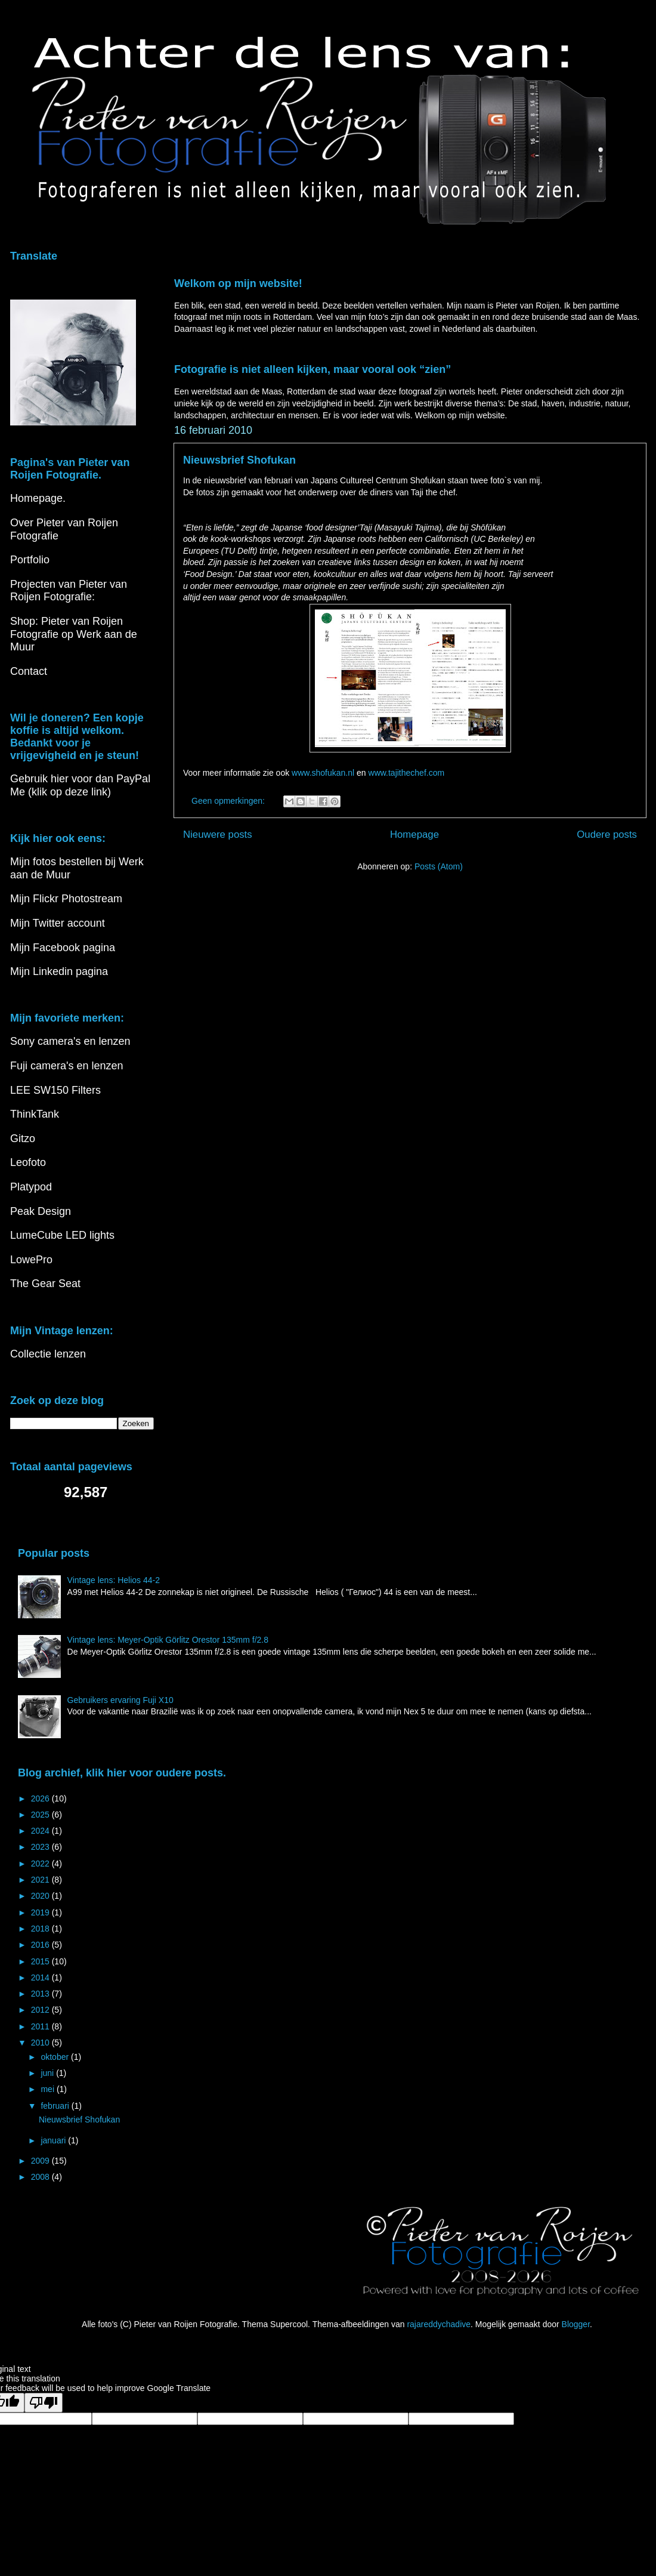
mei (48, 2089)
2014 (41, 1977)
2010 (41, 2042)
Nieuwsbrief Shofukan (239, 460)
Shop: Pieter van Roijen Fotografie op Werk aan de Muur (73, 634)
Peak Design (40, 1211)
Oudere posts (607, 834)
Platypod (31, 1187)
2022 (41, 1863)
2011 (41, 2026)
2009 (41, 2160)
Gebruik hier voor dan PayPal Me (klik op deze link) (80, 785)
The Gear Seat (45, 1283)
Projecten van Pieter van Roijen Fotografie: (68, 590)
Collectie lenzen (48, 1354)
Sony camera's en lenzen (70, 1041)
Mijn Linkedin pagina (59, 971)
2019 (41, 1912)
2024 (41, 1830)
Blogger (576, 2324)
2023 (41, 1847)
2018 (41, 1928)
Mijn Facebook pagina (62, 948)
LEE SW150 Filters (55, 1090)
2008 (41, 2177)
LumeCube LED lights (62, 1235)
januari (54, 2140)
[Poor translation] (43, 2403)
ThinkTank (34, 1114)
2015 (41, 1961)
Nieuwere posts (217, 834)
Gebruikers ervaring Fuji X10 (120, 1700)
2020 (41, 1896)
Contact (28, 671)
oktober (56, 2057)
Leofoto (28, 1162)
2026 (41, 1798)
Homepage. (38, 498)
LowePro (31, 1260)
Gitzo (22, 1138)
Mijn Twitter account (57, 923)
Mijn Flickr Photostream (66, 899)
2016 (41, 1944)
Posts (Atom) (438, 866)
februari (56, 2106)
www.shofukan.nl (323, 773)
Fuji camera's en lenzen (66, 1066)
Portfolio (29, 560)
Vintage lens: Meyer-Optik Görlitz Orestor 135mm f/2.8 (167, 1640)
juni (48, 2073)
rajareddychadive (439, 2324)
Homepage (414, 834)
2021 (41, 1879)
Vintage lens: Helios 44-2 (113, 1580)
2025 (41, 1814)
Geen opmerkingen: (229, 801)
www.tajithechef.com (407, 773)
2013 (41, 1993)
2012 (41, 2009)
